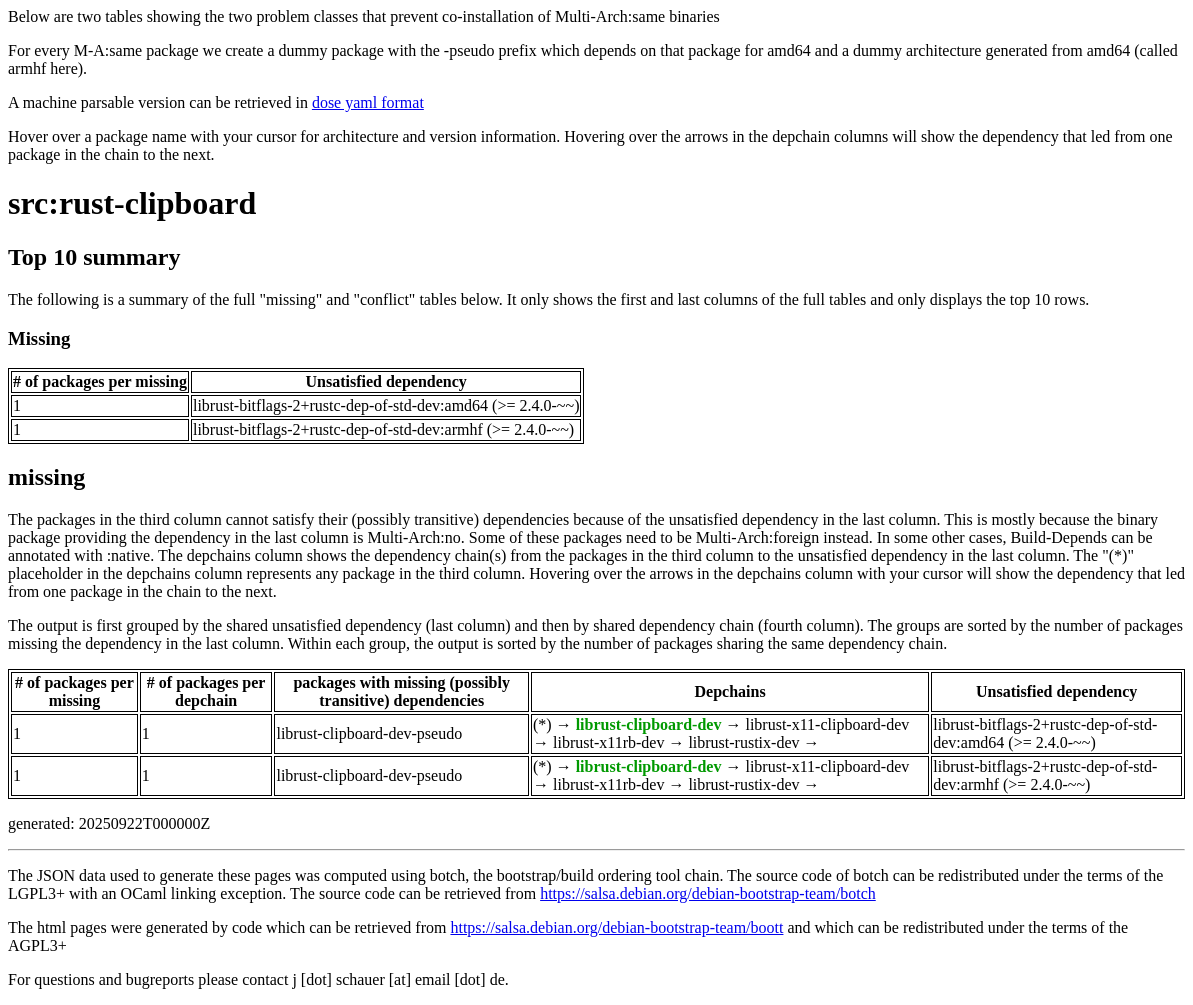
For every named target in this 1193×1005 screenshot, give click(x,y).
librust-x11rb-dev (608, 742)
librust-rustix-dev (743, 742)
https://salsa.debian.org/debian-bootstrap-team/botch (708, 893)
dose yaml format (368, 102)
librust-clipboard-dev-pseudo (369, 733)
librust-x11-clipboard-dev (827, 724)
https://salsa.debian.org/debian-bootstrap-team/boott (616, 927)
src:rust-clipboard (132, 203)
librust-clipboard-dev (649, 724)
